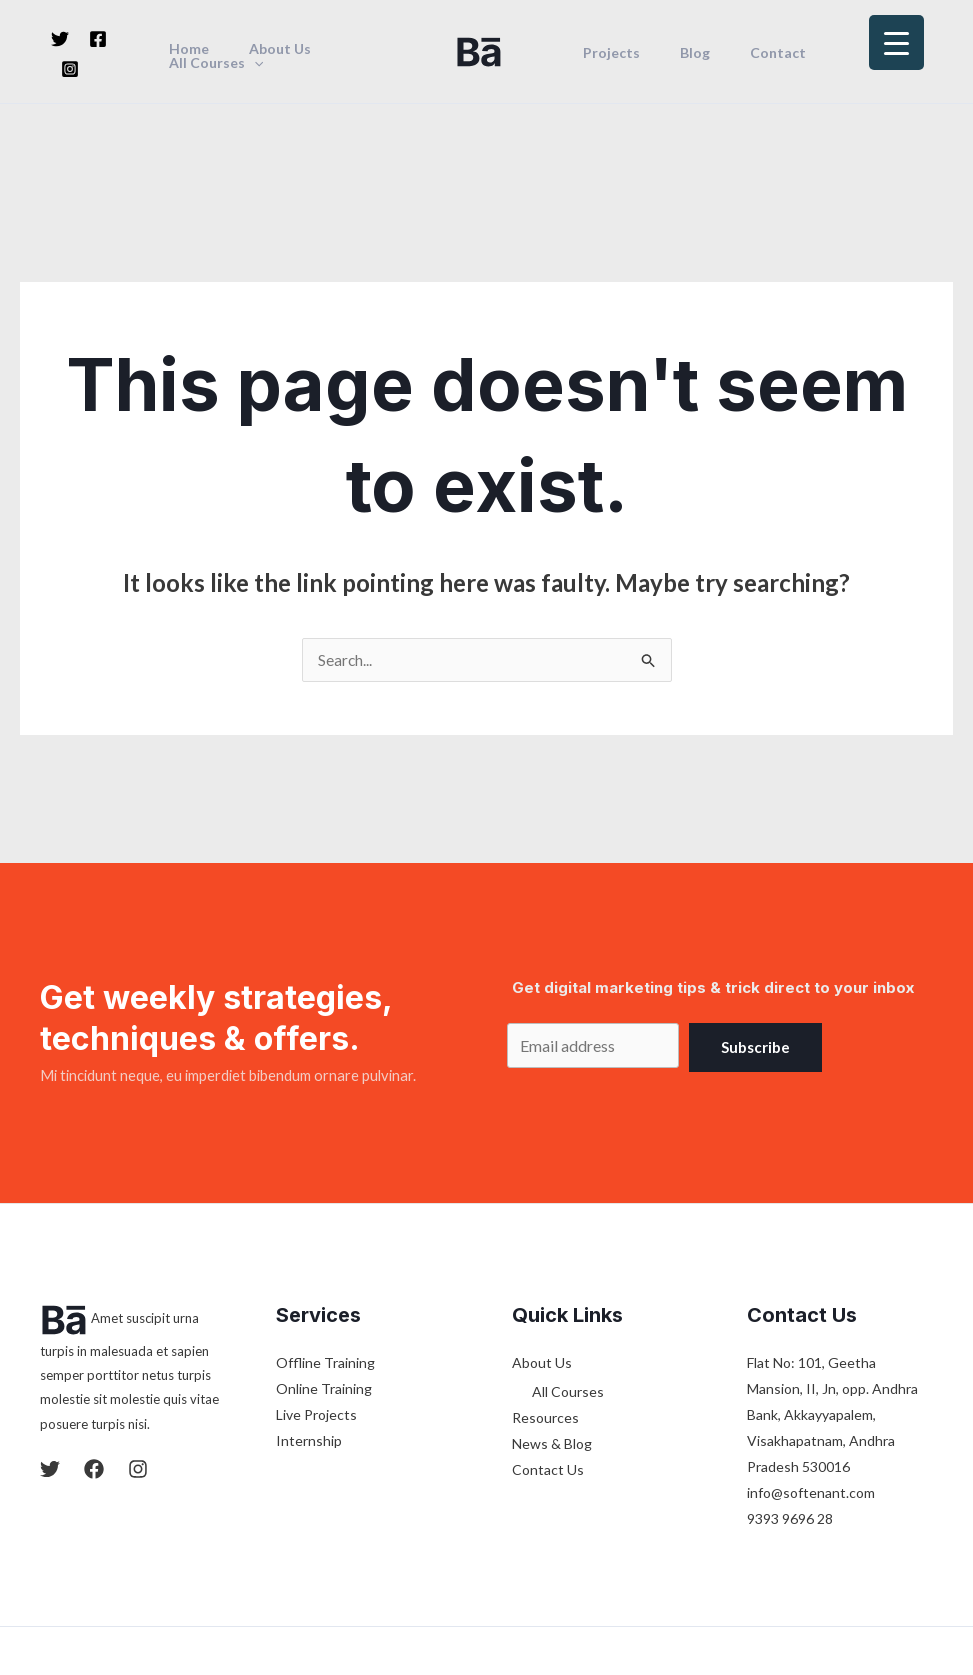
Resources (545, 1306)
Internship (309, 1328)
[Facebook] (98, 39)
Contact (748, 53)
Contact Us (548, 1358)
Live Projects (316, 1302)
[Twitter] (60, 39)
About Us (269, 49)
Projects (605, 53)
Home (190, 49)
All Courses (217, 63)
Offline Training (325, 1250)
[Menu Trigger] (896, 42)
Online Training (324, 1276)
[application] (255, 63)
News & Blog (552, 1332)
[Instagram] (70, 69)
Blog (677, 53)
